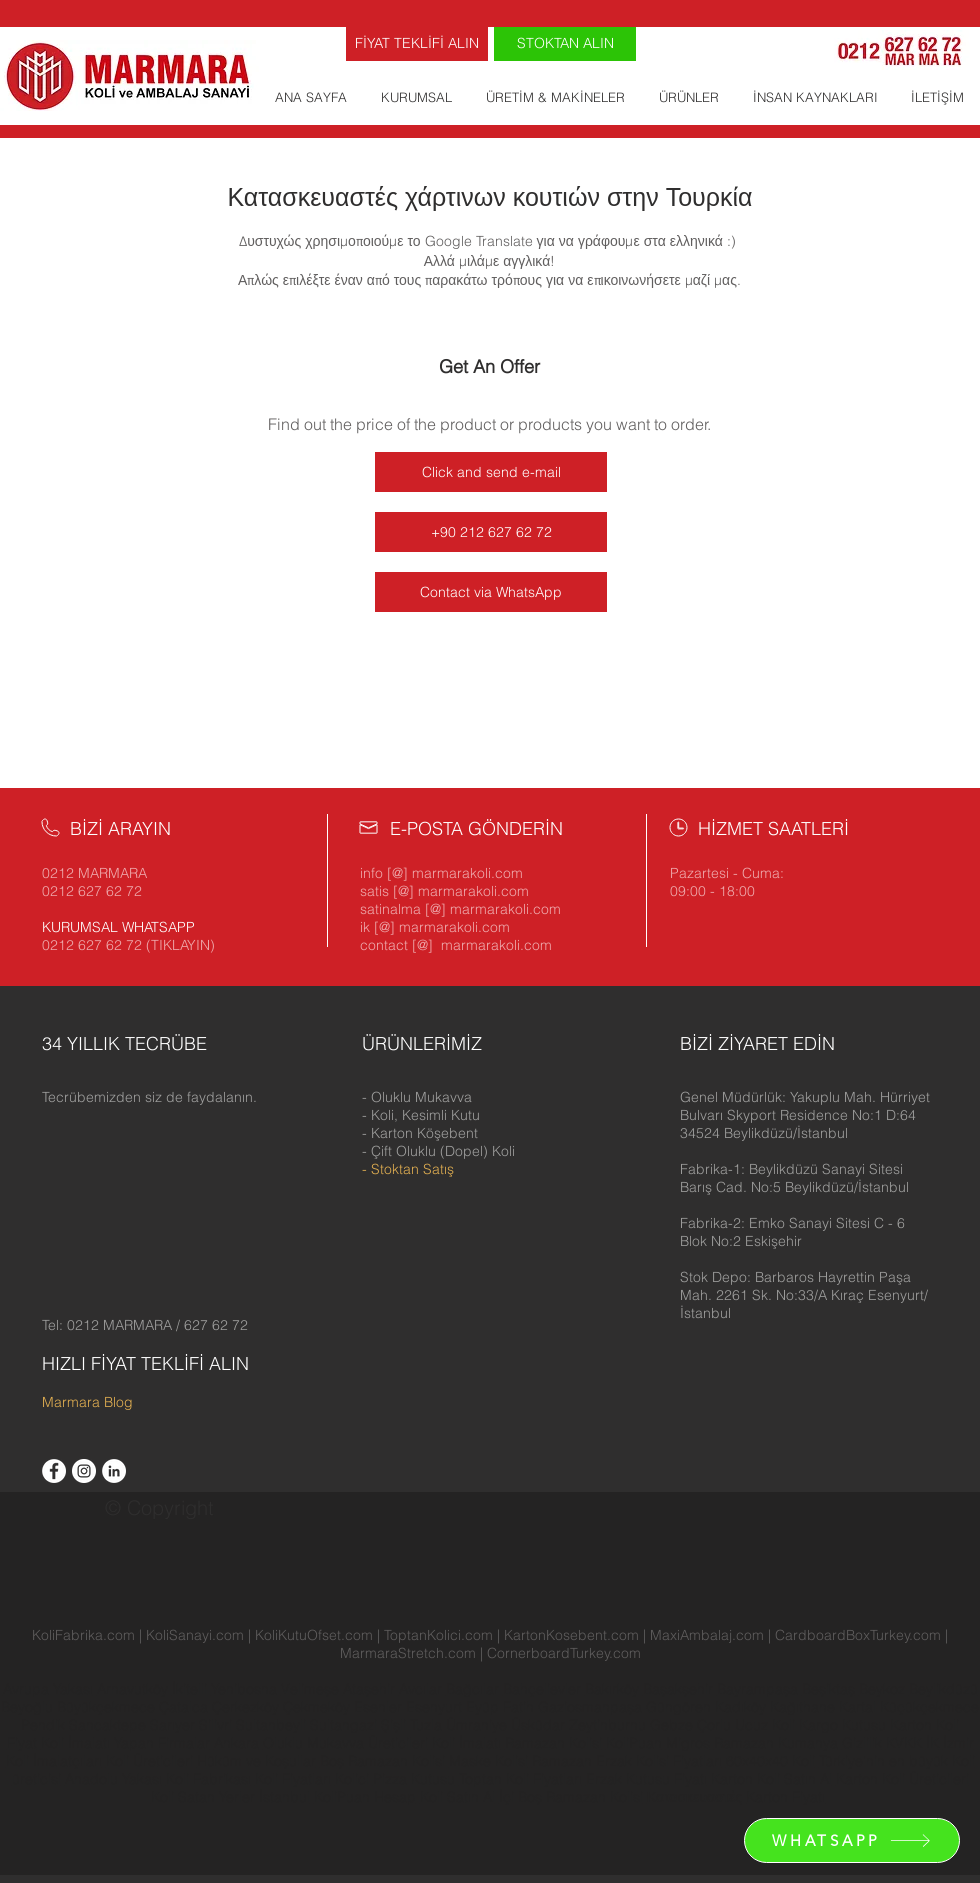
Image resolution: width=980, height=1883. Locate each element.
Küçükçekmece (929, 1707)
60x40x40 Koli (770, 1761)
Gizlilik (862, 1743)
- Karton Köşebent (420, 1133)
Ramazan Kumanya (776, 1743)
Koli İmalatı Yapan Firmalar (125, 1743)
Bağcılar (474, 1689)
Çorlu (714, 1725)
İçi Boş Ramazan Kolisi (571, 1797)
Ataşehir (371, 1689)
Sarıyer (174, 1725)
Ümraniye (478, 1725)
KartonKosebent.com (571, 1635)
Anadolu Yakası (113, 1779)
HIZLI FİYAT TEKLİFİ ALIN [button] (145, 1363)
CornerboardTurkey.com (564, 1653)
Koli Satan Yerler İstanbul (230, 1797)
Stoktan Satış (412, 1169)
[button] (805, 1115)
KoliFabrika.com (83, 1635)
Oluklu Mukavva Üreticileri (345, 1743)
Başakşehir (680, 1689)
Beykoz (884, 1689)
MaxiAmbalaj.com (709, 1635)
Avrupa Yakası (48, 1689)
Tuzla (426, 1725)
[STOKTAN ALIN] (565, 44)
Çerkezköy (247, 1707)
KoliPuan (634, 1743)
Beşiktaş (828, 1689)
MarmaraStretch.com (408, 1653)
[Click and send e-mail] (491, 472)
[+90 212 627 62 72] (491, 532)
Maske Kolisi (488, 1761)
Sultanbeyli (273, 1725)
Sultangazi (345, 1725)
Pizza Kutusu (414, 1779)
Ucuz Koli (765, 1725)
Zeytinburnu (607, 1725)
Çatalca (185, 1707)
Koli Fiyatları (293, 1779)
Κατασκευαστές (694, 1797)
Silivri (217, 1725)
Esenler (378, 1707)
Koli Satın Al (457, 1797)
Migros (688, 1743)
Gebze (673, 1725)
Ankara (236, 1743)
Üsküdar (540, 1725)
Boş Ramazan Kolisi (384, 1761)
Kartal (859, 1707)
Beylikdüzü (943, 1689)
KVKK (906, 1743)
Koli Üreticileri (151, 1761)
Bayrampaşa (759, 1689)
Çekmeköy (318, 1707)
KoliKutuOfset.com (314, 1635)
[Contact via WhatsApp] (491, 592)
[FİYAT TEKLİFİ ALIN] (417, 44)
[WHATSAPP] (852, 1840)
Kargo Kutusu (842, 1725)
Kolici (354, 1779)
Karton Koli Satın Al (771, 1779)
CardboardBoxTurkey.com (858, 1635)
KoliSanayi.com (195, 1635)
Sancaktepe (109, 1725)
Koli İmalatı (466, 1743)
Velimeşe (312, 1689)
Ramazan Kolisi (553, 1743)
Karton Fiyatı (785, 1797)
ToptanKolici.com (438, 1635)
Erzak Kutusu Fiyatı (646, 1779)
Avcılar (422, 1689)
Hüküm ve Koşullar (256, 1761)
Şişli (395, 1725)
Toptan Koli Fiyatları (520, 1779)
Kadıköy (742, 1707)
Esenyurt (436, 1707)
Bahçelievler (544, 1689)
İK (932, 1743)
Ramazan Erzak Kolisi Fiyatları (627, 1761)
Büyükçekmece (108, 1707)
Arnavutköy (134, 1689)
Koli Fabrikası (208, 1779)
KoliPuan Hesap (365, 1797)
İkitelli (191, 1689)
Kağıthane (804, 1707)
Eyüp (484, 1707)
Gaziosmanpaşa (592, 1707)
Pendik (45, 1725)
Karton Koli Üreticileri (902, 1779)
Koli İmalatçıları (54, 1761)
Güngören (680, 1707)
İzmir (958, 1743)
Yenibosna (246, 1689)
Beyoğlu (29, 1707)
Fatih (520, 1707)
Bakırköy (614, 1689)
